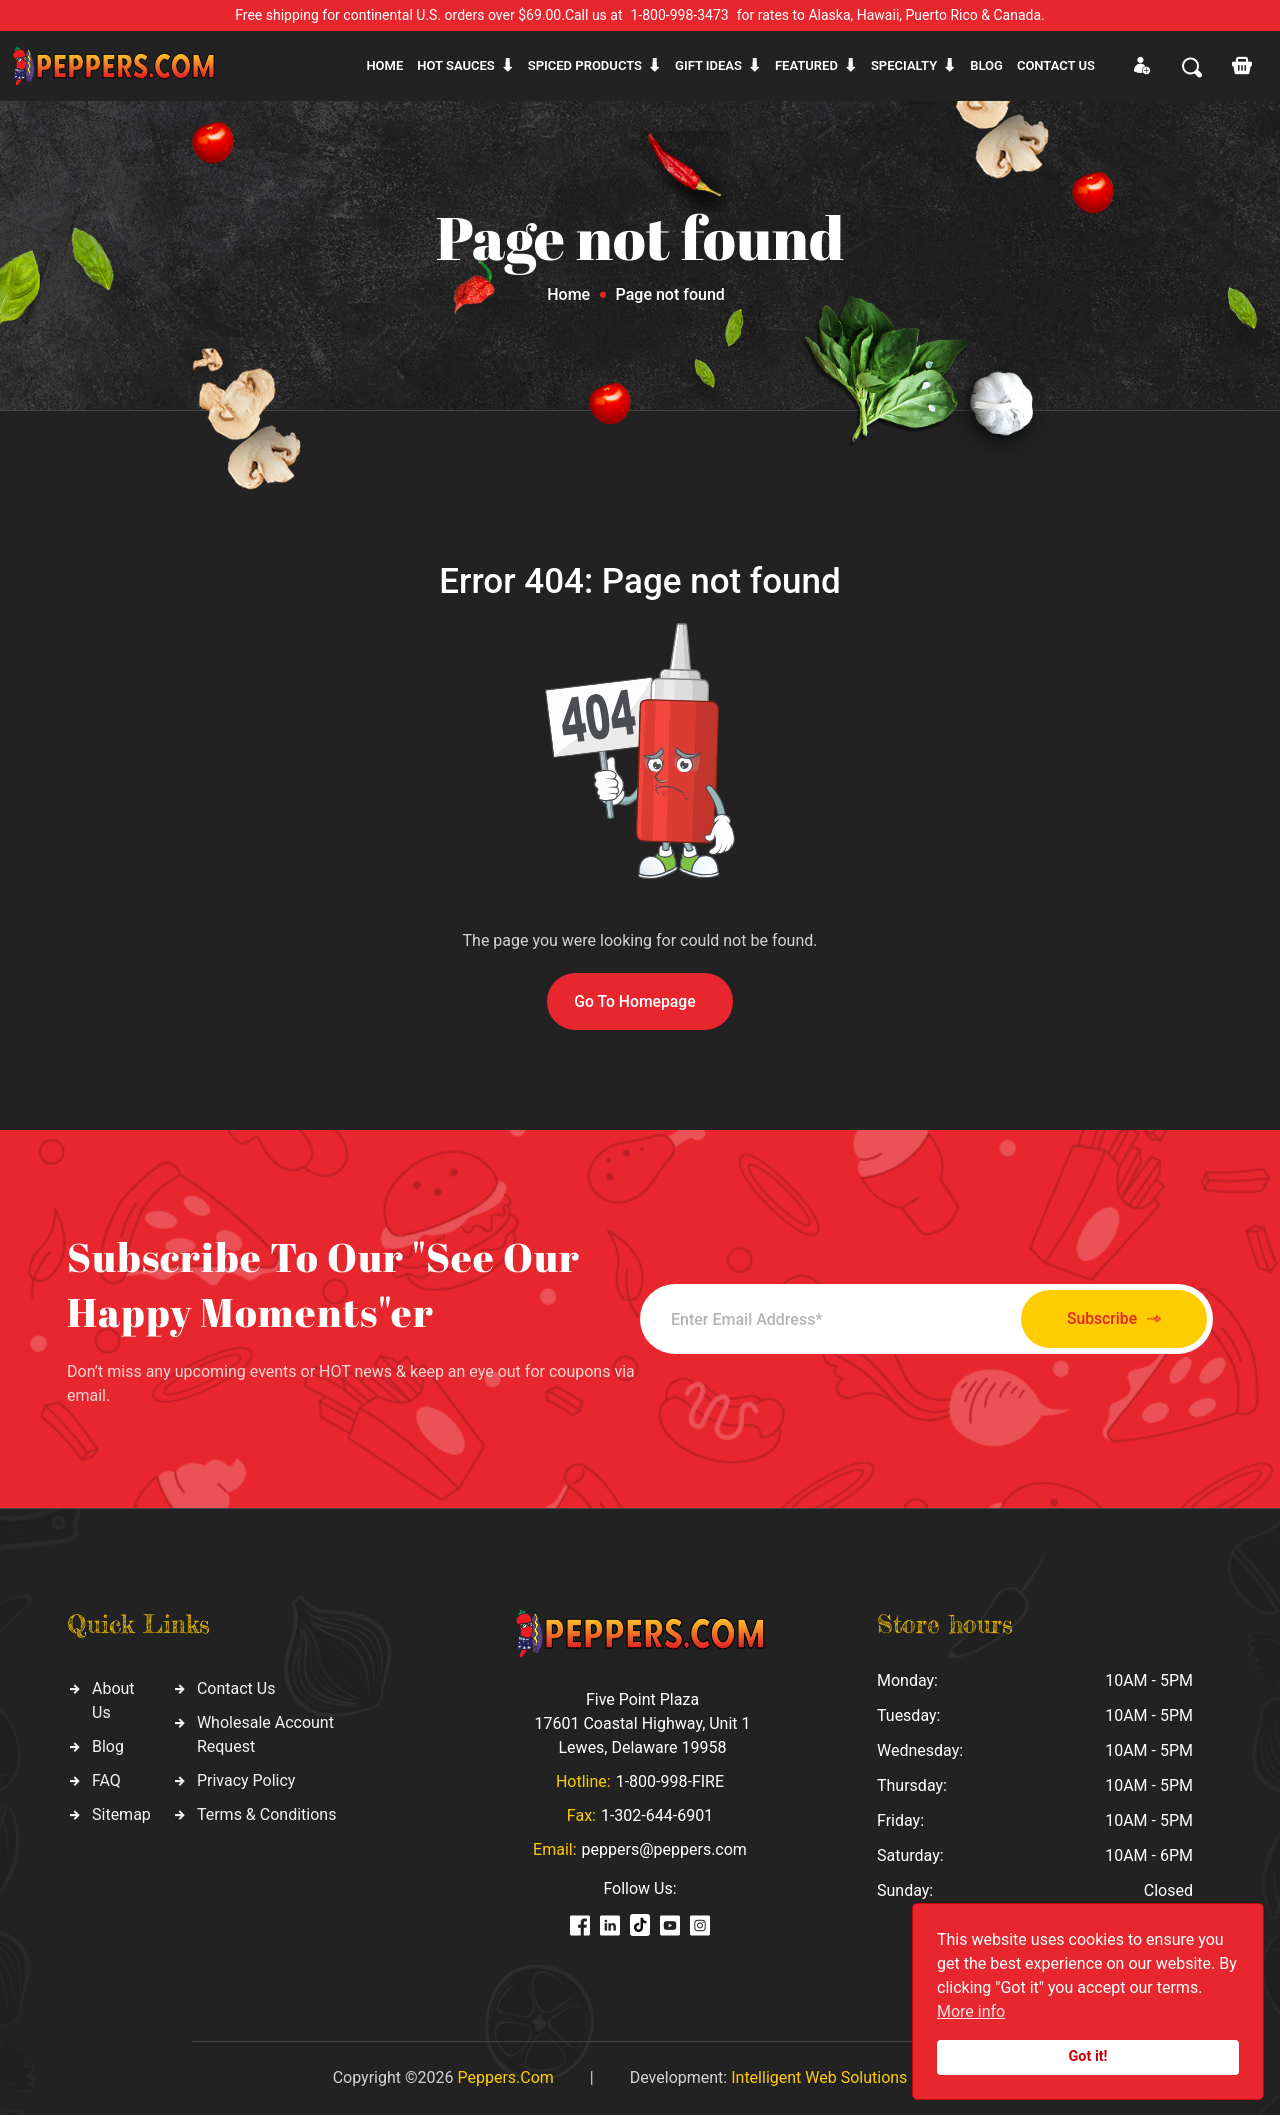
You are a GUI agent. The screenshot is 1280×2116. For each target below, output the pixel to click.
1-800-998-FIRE (670, 1782)
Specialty (904, 65)
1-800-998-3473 (680, 15)
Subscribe (1102, 1319)
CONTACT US (1056, 65)
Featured (806, 65)
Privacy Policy (246, 1781)
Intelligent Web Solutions (819, 2078)
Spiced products (585, 65)
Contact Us (236, 1689)
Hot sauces (456, 65)
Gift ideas (708, 65)
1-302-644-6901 (657, 1816)
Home (384, 65)
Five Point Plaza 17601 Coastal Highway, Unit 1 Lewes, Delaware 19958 (642, 1724)
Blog (986, 65)
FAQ (106, 1781)
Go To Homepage (635, 1001)
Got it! (1088, 2056)
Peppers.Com (505, 2078)
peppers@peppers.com (664, 1850)
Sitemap (121, 1815)
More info (971, 2011)
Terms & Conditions (267, 1815)
